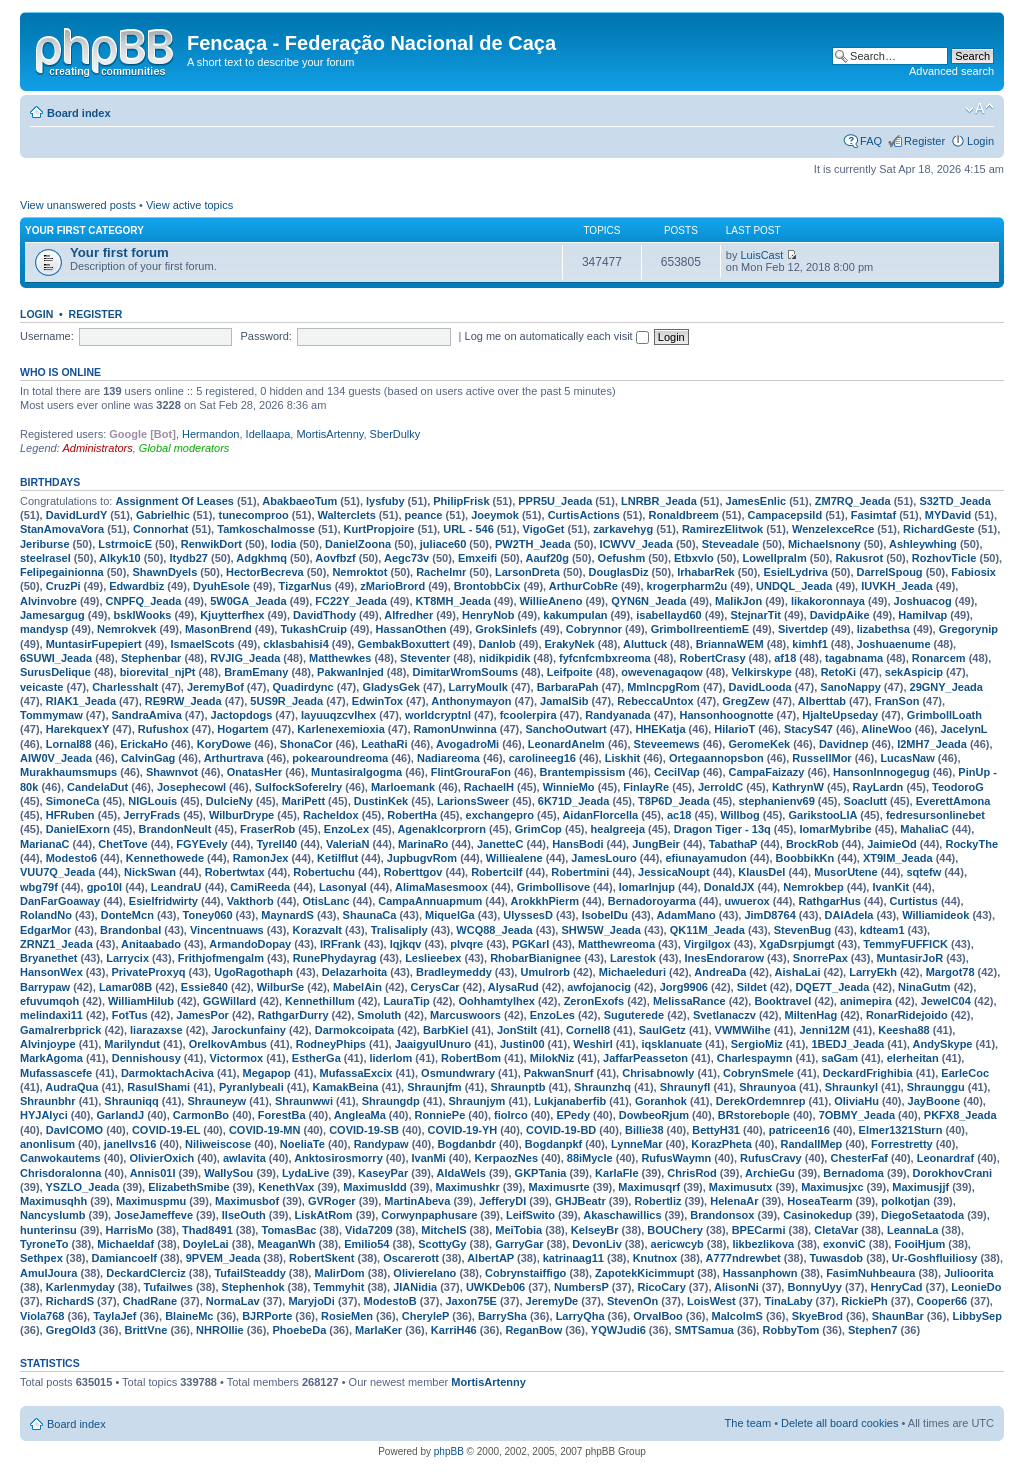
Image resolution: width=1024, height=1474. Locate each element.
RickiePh (864, 1301)
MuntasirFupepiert (94, 644)
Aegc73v (406, 558)
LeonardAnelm (566, 744)
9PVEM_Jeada (223, 1258)
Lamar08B (125, 987)
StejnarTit (755, 615)
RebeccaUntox (655, 701)
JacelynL (963, 729)
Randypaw (381, 1144)
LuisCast (762, 255)
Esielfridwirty (163, 901)
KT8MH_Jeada (453, 601)
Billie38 (644, 1130)
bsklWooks (143, 615)
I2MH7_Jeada (932, 744)
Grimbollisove (553, 887)
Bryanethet (48, 958)
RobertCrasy (712, 658)
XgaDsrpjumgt (796, 944)
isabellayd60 (668, 615)
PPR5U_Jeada (555, 501)
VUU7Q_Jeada (57, 872)
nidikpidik (504, 658)
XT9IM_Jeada (898, 858)
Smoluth (379, 1015)
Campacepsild (785, 515)
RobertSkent (321, 1258)
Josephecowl (191, 787)
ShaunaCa (370, 915)
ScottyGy (442, 1244)
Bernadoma (853, 1173)
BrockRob (812, 844)
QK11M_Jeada (707, 930)
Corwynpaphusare (429, 1215)
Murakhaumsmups (68, 772)
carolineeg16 (542, 758)
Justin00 (522, 1044)
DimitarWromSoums (465, 672)
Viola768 (42, 1316)
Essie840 (204, 987)
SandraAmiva (147, 715)
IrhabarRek (705, 572)
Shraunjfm (434, 1087)
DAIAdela (849, 915)
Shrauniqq (131, 1101)
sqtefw (923, 872)
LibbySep (977, 1316)
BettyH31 (716, 1130)
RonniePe (440, 1115)
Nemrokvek (126, 629)
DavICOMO (74, 1130)
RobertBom (471, 1058)
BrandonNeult (175, 829)
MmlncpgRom (663, 687)
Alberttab (822, 701)
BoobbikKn (805, 858)
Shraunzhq (602, 1087)
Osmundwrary (458, 1073)
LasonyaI (343, 887)
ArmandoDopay (250, 944)
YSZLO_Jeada (82, 1187)
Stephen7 (873, 1330)
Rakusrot (859, 558)
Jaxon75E (471, 1301)
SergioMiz (757, 1044)
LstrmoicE (125, 544)
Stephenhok (253, 1287)
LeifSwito (530, 1215)
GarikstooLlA (822, 815)
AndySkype (943, 1044)
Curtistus (914, 901)
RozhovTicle (944, 558)
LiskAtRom (324, 1215)
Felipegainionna (62, 572)
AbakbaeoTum (299, 501)
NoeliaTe (302, 1144)
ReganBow (533, 1330)
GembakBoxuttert (403, 644)
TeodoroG (958, 787)
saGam (839, 1058)
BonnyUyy (814, 1287)
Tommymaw (51, 715)
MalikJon (738, 601)
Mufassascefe (56, 1073)
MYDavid (948, 515)
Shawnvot (172, 772)
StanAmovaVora (62, 529)
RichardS (70, 1301)
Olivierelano (424, 1273)
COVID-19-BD (561, 1130)
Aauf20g (546, 558)
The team (748, 1423)
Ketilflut (337, 858)
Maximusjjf (920, 1187)
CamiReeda (260, 887)
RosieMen (347, 1316)
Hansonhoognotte (726, 715)
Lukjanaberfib (570, 1101)
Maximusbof (247, 1201)
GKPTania (541, 1173)
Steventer (425, 658)
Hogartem (242, 729)
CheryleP (426, 1316)
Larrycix (127, 958)
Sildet (752, 987)
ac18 (679, 815)
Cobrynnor (594, 629)
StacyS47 (808, 729)
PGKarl (530, 944)
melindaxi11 (51, 1015)
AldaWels (461, 1173)
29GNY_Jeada (946, 687)
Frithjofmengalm (221, 958)
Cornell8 (588, 1030)
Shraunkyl (851, 1087)
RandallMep (812, 1144)
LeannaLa (912, 1230)
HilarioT (734, 729)
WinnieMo (569, 787)
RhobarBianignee (535, 958)
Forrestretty (902, 1144)
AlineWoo (886, 729)
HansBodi (577, 844)
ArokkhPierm (545, 901)
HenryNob (488, 615)
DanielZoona (358, 544)
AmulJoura (48, 1273)
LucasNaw (907, 758)
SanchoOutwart (565, 729)
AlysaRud (513, 987)
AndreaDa (720, 972)
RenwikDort (211, 544)
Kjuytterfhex (232, 615)
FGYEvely (201, 844)
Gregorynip (968, 629)
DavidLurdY (77, 515)
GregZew (745, 701)
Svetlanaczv (724, 1015)
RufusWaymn (676, 1158)
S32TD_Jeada (955, 501)
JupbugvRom (422, 858)
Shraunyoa (767, 1087)
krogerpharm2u (687, 586)
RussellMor (821, 758)
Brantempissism (583, 772)
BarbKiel (445, 1030)
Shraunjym (477, 1101)
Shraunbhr (48, 1101)
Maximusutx (741, 1187)
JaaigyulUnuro (433, 1044)
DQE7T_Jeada (832, 987)
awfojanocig (599, 987)
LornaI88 (69, 744)
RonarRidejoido (907, 1015)
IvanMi (429, 1158)
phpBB (449, 1451)
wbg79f (39, 887)
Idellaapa (268, 434)
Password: (266, 336)
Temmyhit (338, 1287)
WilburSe (281, 987)
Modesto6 (71, 858)
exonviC (844, 1244)
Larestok (633, 958)
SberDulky (395, 434)
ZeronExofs (594, 1001)
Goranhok (661, 1101)
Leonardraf (945, 1158)
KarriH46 (454, 1330)
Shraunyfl (685, 1087)
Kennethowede (165, 858)
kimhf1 (809, 644)
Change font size (979, 109)
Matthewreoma (616, 944)
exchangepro (500, 815)
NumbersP (581, 1287)
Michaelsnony (824, 544)
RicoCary (661, 1287)
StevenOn (632, 1301)
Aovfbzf (335, 558)
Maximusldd (375, 1187)
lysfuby (385, 501)
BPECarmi (759, 1230)
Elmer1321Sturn (901, 1130)
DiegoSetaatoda (922, 1215)
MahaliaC (924, 829)
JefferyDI (502, 1201)
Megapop (267, 1073)
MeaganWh (286, 1244)
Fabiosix (973, 572)
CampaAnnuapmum (430, 901)
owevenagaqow (661, 672)
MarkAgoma (51, 1058)
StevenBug (802, 930)
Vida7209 (369, 1230)
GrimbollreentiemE (700, 629)
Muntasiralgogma (356, 772)
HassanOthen (411, 629)
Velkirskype (761, 672)
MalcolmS (737, 1316)
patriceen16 (799, 1130)
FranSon (897, 701)
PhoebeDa (299, 1330)
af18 (785, 658)
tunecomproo (253, 515)
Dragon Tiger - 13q (722, 829)
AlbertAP (490, 1258)
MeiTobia (518, 1230)
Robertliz (657, 1201)
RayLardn (878, 787)
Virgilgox (707, 944)
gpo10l (104, 887)
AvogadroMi (467, 744)
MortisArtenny (329, 434)
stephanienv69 (776, 801)
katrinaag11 (573, 1258)
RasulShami (158, 1087)
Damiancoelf (124, 1258)
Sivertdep (803, 629)
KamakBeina (345, 1087)
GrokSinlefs (506, 629)
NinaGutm (924, 987)
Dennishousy (146, 1058)
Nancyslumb (52, 1215)
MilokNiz (552, 1058)
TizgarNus (305, 586)
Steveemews (667, 744)
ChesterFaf (858, 1158)
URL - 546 (468, 529)
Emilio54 (366, 1244)
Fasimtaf (873, 515)
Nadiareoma (448, 758)
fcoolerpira (528, 715)
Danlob (497, 644)
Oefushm (622, 558)
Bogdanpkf (553, 1144)
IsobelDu (605, 915)
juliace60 (443, 544)
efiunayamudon (705, 858)
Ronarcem (939, 658)
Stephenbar (151, 658)
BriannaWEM (730, 644)
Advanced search (951, 71)
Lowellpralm (774, 558)
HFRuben (70, 815)
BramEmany (256, 672)
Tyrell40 (276, 844)
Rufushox (163, 729)
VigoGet (544, 529)
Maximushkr (468, 1187)
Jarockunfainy (248, 1030)
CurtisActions (584, 515)
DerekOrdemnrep (761, 1101)
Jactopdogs (242, 715)
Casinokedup (817, 1215)
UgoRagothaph (253, 972)
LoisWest (711, 1301)
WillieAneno (551, 601)
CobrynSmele (758, 1073)
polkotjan (905, 1201)
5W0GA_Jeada (248, 601)
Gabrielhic (163, 515)
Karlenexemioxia (340, 729)
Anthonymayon (471, 701)
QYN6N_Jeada (648, 601)
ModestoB (390, 1301)
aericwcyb (677, 1244)
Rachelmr (441, 572)
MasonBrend (218, 629)
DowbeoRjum (654, 1115)
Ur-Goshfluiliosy (935, 1258)
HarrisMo (130, 1230)
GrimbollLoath (944, 715)
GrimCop (538, 829)
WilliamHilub (141, 1001)
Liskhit (622, 758)
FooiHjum (919, 1244)
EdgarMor (45, 930)
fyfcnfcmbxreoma (605, 658)
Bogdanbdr (466, 1144)
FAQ (871, 141)
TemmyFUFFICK (905, 944)
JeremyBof (215, 687)
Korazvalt (317, 930)
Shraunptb (517, 1087)
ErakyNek (570, 644)
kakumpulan (575, 615)
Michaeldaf (125, 1244)
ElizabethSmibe (188, 1187)
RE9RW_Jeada (183, 701)
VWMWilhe (743, 1030)
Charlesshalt (125, 687)
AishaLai (798, 972)
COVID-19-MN (265, 1130)
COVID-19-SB (364, 1130)
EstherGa (316, 1058)
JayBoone (934, 1101)
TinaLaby (788, 1301)
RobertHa (412, 815)
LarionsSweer (473, 801)
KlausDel (761, 872)
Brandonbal (130, 930)
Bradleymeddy (454, 972)
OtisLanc (325, 901)
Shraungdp (391, 1101)
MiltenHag (811, 1015)
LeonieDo (976, 1287)
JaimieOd (892, 844)
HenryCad (897, 1287)
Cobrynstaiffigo (525, 1273)
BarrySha (502, 1316)
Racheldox (331, 815)
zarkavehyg (623, 529)
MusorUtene (846, 872)
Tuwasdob (837, 1258)
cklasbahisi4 (295, 644)
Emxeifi (477, 558)
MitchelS (443, 1230)
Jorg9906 (684, 987)
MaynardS (287, 915)
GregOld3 (71, 1330)
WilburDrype (241, 815)
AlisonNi (736, 1287)
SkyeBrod (817, 1316)
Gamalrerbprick (60, 1030)
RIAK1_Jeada (81, 701)
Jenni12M (824, 1030)
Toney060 (208, 915)
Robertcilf (496, 872)
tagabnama (854, 658)
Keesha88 (903, 1030)
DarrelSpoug (890, 572)
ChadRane (150, 1301)
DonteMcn (127, 915)
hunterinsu (48, 1230)
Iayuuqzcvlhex (338, 715)
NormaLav (233, 1301)
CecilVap (677, 772)
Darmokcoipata (354, 1030)
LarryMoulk (478, 687)
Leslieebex (433, 958)
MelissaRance (689, 1001)
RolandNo (46, 915)
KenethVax (286, 1187)
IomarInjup (647, 887)
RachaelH (489, 787)
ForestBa (282, 1115)
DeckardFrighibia (868, 1073)
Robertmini (580, 872)
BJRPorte (267, 1316)
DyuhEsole (221, 586)
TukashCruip (313, 629)
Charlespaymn (755, 1058)
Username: (47, 336)
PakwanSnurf (559, 1073)
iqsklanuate (672, 1044)
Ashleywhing (923, 544)
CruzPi (63, 586)
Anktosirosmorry (338, 1158)
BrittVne (146, 1330)
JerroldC (720, 787)
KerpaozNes (506, 1158)
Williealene (514, 858)
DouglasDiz (619, 572)
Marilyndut (132, 1044)
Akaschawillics (622, 1215)
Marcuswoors (465, 1015)
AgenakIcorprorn (441, 829)
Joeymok (495, 515)
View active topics (189, 205)
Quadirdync (303, 687)
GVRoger (332, 1201)
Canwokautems (60, 1158)
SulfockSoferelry (298, 787)
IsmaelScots (202, 644)
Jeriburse (45, 544)
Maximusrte (558, 1187)
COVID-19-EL (166, 1130)
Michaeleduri (632, 972)
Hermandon (210, 434)
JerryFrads (151, 815)
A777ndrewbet (743, 1258)
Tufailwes (168, 1287)
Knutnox (655, 1258)
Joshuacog (923, 601)
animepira (866, 1001)
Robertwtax (235, 872)
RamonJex (261, 858)
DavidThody (324, 615)
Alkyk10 (120, 558)
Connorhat (161, 529)
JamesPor (202, 1015)
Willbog (740, 815)
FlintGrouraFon (471, 772)
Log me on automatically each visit (557, 336)
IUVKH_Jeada (897, 586)
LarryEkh (873, 972)
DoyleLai (206, 1244)
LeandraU (176, 887)
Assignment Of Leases (174, 501)
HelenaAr (734, 1201)
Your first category (84, 230)
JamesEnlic (756, 501)
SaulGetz (662, 1030)
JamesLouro (603, 858)
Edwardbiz (136, 586)
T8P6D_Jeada (674, 801)
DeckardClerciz (146, 1273)
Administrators (97, 448)
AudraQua (71, 1087)
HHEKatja (660, 729)
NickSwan (150, 872)
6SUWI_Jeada (56, 658)
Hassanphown (760, 1273)
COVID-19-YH (463, 1130)
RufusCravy (771, 1158)
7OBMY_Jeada (857, 1115)
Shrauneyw (216, 1101)
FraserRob (267, 829)
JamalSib (564, 701)
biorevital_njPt (158, 672)
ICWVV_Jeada (636, 544)
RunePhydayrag (335, 958)
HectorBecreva (265, 572)
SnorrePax (820, 958)
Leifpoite (570, 672)
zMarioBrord (392, 586)
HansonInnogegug (881, 772)
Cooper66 (942, 1301)
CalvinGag (148, 758)
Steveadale (730, 544)
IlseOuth (244, 1215)
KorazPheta (721, 1144)
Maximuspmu (151, 1201)
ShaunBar (898, 1316)
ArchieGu (770, 1173)
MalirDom (339, 1273)
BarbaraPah (568, 687)
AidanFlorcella (600, 815)
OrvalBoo (658, 1316)
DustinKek (381, 801)
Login (980, 141)
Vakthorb (250, 901)
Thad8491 (207, 1230)
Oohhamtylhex (496, 1001)
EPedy (573, 1115)
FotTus (130, 1015)
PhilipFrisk (461, 501)
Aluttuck (645, 644)
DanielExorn (78, 829)
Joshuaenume (894, 644)
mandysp (44, 629)
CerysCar (435, 987)
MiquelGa (450, 915)
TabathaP (733, 844)
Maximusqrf (649, 1187)
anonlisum (47, 1144)
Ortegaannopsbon (716, 758)
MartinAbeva (417, 1201)
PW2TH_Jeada (533, 544)
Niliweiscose (218, 1144)
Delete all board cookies (839, 1423)
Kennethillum (320, 1001)
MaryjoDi (311, 1301)
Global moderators (184, 448)
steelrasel (45, 558)
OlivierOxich (161, 1158)
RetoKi (838, 672)
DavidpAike (840, 615)
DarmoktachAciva (167, 1073)
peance (424, 515)
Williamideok (935, 915)
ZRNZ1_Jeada (56, 944)
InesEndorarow (724, 958)
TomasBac (288, 1230)
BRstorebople (754, 1115)
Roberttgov (413, 872)
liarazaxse (156, 1030)
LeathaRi (384, 744)
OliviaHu (856, 1101)
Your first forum (119, 252)
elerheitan (913, 1058)
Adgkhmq (261, 558)
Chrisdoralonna (60, 1173)
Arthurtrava (234, 758)
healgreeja (618, 829)
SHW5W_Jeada (600, 930)
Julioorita (969, 1273)
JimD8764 (769, 915)
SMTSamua (704, 1330)
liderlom (391, 1058)
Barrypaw (45, 987)
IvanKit (890, 887)
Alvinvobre (48, 601)
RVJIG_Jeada (245, 658)
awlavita (244, 1158)
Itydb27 (188, 558)
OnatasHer (255, 772)
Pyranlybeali (251, 1087)
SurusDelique (55, 672)
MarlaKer (378, 1330)
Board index (79, 113)
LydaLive (305, 1173)
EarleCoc (965, 1073)
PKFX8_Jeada (960, 1115)
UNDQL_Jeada (794, 586)
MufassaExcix (356, 1073)
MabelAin (357, 987)
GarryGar (519, 1244)
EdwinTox (377, 701)
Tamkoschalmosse (266, 529)
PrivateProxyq (149, 972)
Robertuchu (324, 872)
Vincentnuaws (227, 930)
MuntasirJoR (910, 958)
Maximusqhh (53, 1201)
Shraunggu (936, 1087)
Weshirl (593, 1044)
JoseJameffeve (153, 1215)
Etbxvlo (694, 558)
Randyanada (617, 715)
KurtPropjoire (379, 529)
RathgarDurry (293, 1015)
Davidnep (844, 744)
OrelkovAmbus (228, 1044)
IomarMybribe (835, 829)
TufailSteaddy (249, 1273)
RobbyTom (791, 1330)
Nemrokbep (813, 887)
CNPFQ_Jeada (144, 601)
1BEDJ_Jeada (847, 1044)
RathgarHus (829, 901)
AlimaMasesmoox (441, 887)
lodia (284, 544)
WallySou (228, 1173)
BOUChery (675, 1230)
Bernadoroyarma (652, 901)
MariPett (303, 801)
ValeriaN (347, 844)
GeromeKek (759, 744)
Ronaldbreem (683, 515)
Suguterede (634, 1015)
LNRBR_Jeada (659, 501)
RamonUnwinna (455, 729)
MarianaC (45, 844)
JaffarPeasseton (645, 1058)
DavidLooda (760, 687)
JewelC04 (946, 1001)
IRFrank (340, 944)
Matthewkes (340, 658)
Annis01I (153, 1173)
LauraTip (406, 1001)
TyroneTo (44, 1244)
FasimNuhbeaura (870, 1273)
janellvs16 (130, 1144)
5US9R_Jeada (286, 701)
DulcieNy (229, 801)
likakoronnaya (828, 601)
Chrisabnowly (658, 1073)
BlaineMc (189, 1316)
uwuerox (747, 901)
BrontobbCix (487, 586)
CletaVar (836, 1230)
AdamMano (685, 915)
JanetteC (500, 844)
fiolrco (511, 1115)
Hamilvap (922, 615)
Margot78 (950, 972)
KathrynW (798, 787)
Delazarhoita (354, 972)
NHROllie (220, 1330)
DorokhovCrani (952, 1173)
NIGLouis (152, 801)
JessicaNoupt (674, 872)
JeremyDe (552, 1301)
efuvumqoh (49, 1001)
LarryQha (580, 1316)
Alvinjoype (48, 1044)
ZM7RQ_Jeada (853, 501)
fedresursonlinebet (935, 815)
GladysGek (390, 687)
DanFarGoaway (60, 901)
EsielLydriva (795, 572)
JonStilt (517, 1030)
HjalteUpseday (840, 715)
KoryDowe (224, 744)
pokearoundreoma (340, 758)
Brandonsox (722, 1215)
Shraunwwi (304, 1101)
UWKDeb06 (495, 1287)
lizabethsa (883, 629)
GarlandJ (120, 1115)
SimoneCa (73, 801)
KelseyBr (595, 1230)
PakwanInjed (350, 672)
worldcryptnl (438, 715)
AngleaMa (360, 1115)
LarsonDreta (527, 572)
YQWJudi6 (618, 1330)
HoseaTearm (819, 1201)
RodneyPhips (331, 1044)
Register (924, 141)
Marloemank (403, 787)
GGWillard (230, 1001)
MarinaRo (423, 844)
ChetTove (122, 844)
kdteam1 (882, 930)
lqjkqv (406, 944)
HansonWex (51, 972)
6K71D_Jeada (574, 801)
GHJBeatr (580, 1201)
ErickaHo (144, 744)
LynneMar (637, 1144)
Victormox (237, 1058)
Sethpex (41, 1258)
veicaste (41, 687)
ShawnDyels (164, 572)
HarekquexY (77, 729)
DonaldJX (729, 887)
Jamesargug (52, 615)
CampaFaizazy (767, 772)
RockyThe (971, 844)
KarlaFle (616, 1173)
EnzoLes (552, 1015)
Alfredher (408, 615)
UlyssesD (528, 915)
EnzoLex (346, 829)
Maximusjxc (832, 1187)
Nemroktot (359, 572)
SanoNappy (850, 687)
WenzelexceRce (833, 529)
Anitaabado (151, 944)
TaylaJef (114, 1316)
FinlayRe (646, 787)
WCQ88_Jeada (494, 930)
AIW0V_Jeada (56, 758)
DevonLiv (597, 1244)
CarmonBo (201, 1115)
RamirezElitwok (722, 529)
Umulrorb (545, 972)
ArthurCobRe (583, 586)
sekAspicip (914, 672)
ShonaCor (306, 744)
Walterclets (347, 515)
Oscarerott (411, 1258)
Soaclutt (865, 801)
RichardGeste (939, 529)
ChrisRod (692, 1173)
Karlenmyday (80, 1287)
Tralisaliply (399, 930)
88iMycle (590, 1158)
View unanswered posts (78, 205)
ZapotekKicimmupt (644, 1273)
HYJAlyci (44, 1115)
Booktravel (782, 1001)
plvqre (466, 944)
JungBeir (656, 844)
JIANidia (415, 1287)
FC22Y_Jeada (351, 601)
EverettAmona (953, 801)
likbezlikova (763, 1244)
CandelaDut (97, 787)
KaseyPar (383, 1173)
